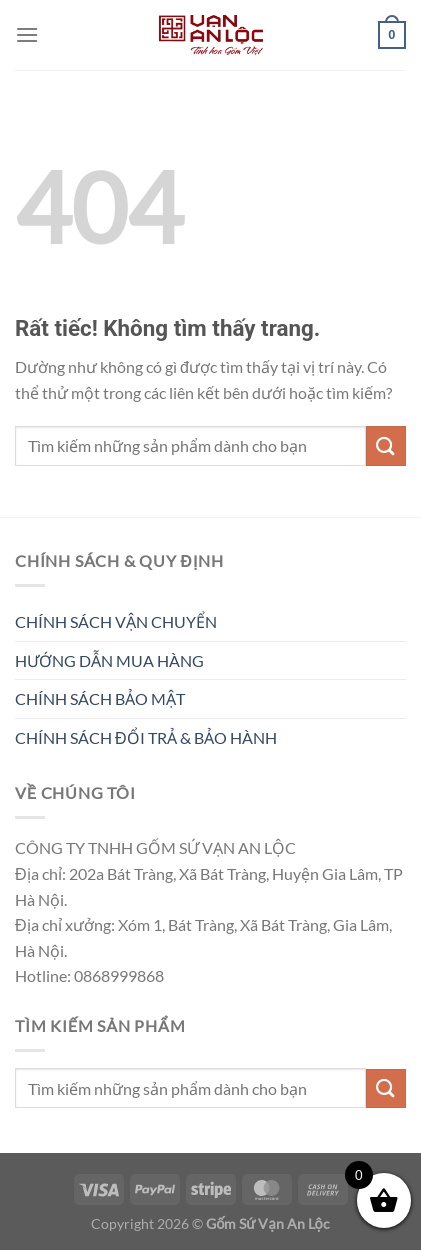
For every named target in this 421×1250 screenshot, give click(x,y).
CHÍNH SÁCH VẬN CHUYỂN (116, 621)
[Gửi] (386, 445)
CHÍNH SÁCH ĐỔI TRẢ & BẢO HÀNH (146, 737)
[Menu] (27, 34)
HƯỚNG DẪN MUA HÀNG (109, 660)
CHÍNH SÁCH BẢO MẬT (100, 698)
